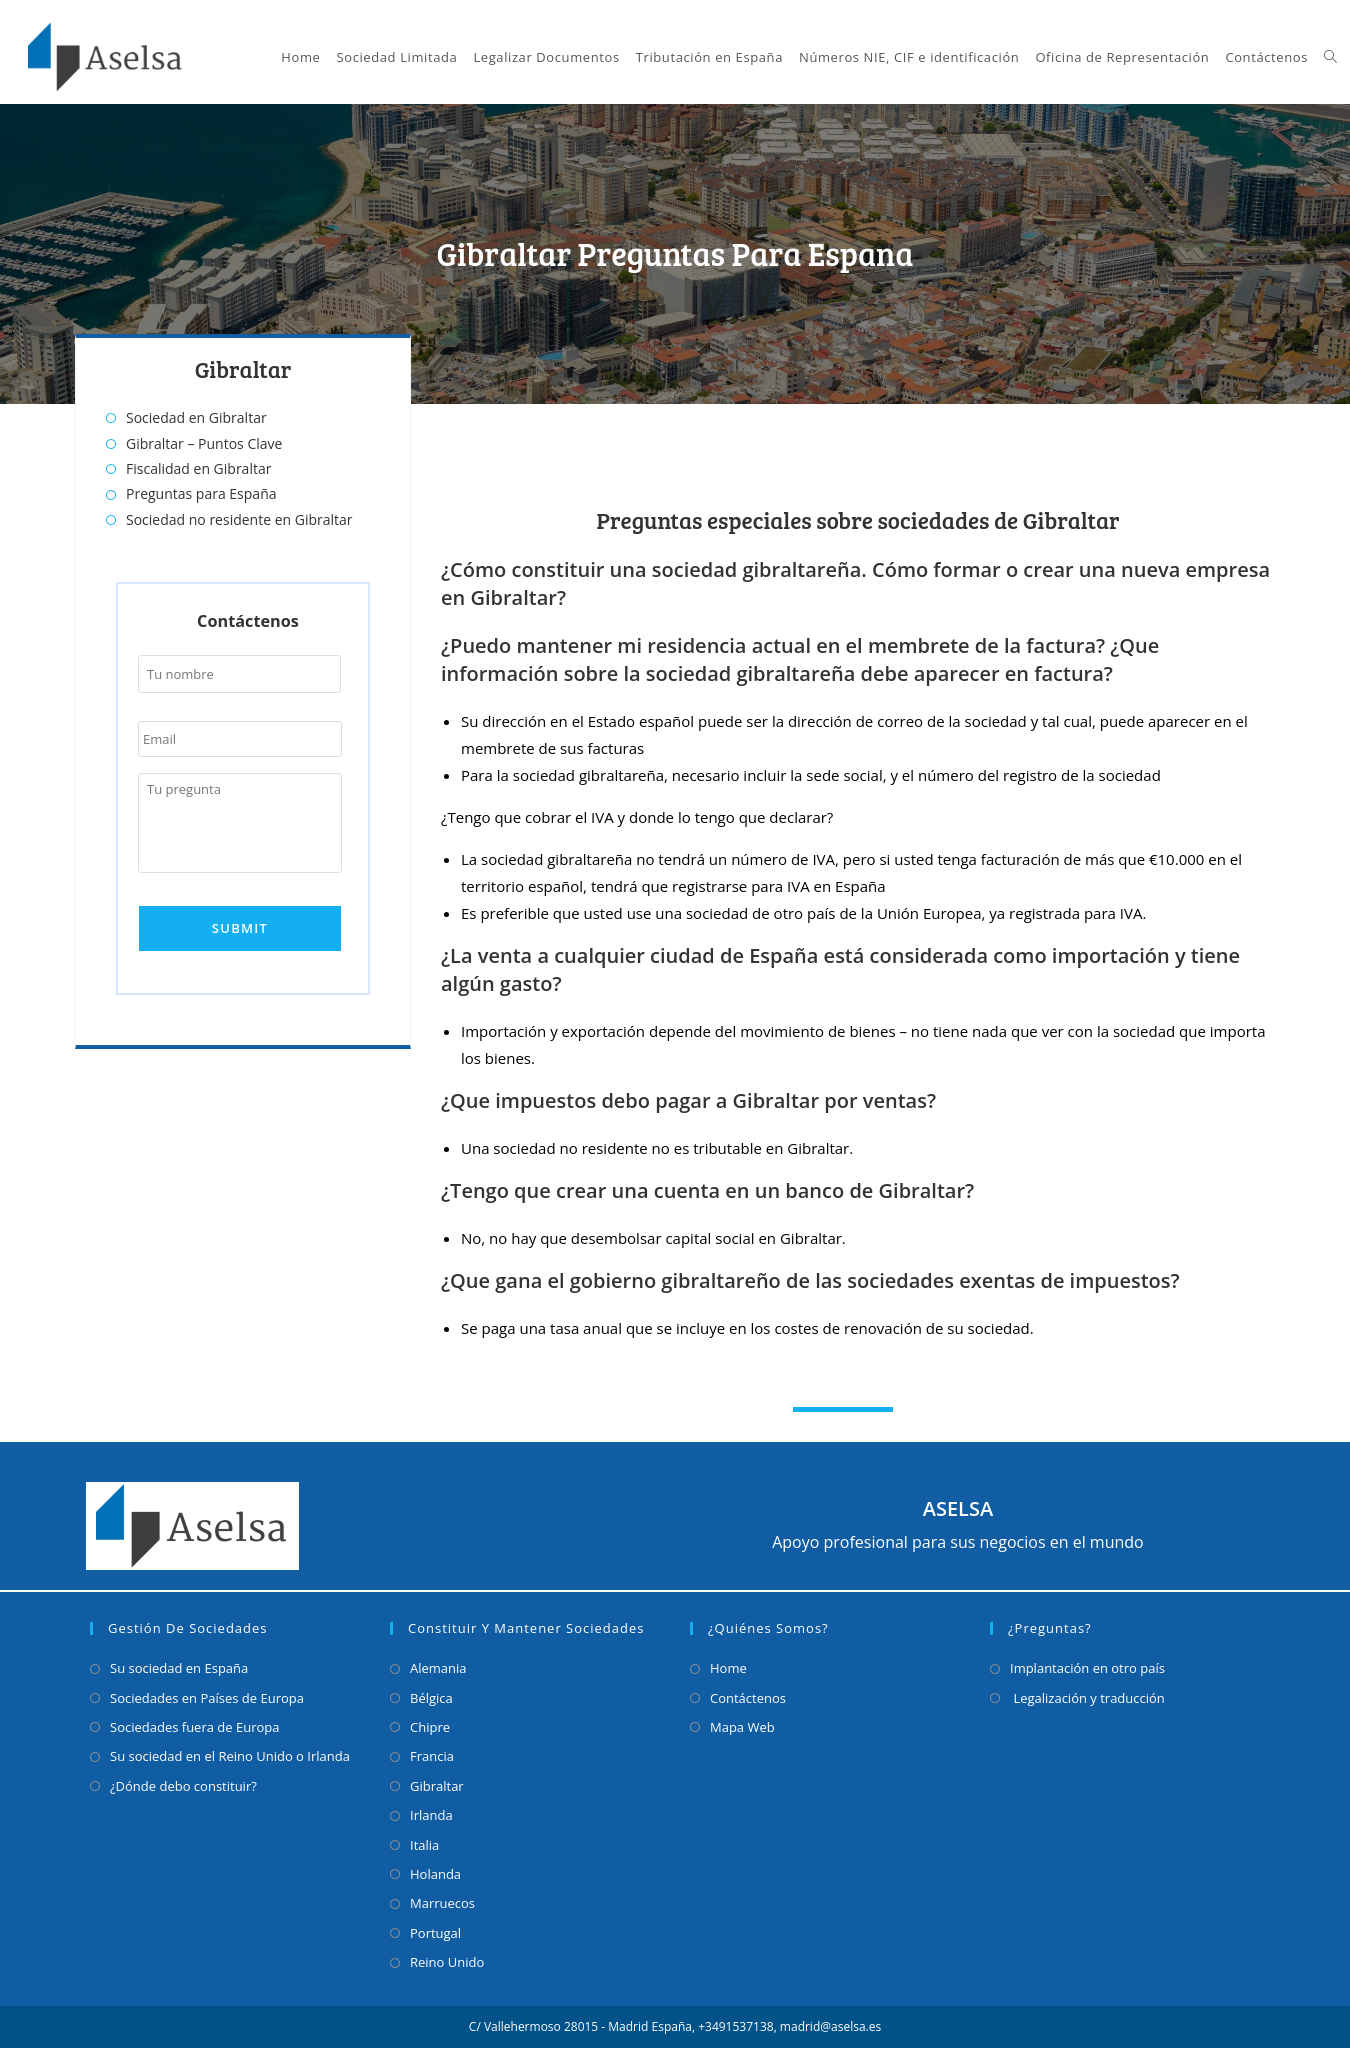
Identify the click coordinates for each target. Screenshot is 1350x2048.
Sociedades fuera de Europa (194, 1727)
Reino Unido (447, 1962)
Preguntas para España (201, 493)
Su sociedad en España (179, 1668)
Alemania (438, 1668)
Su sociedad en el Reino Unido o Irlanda (230, 1756)
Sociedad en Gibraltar (196, 417)
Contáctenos (748, 1698)
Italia (424, 1845)
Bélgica (431, 1698)
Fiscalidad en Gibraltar (198, 468)
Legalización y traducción (1087, 1698)
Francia (432, 1756)
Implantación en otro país (1087, 1668)
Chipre (430, 1727)
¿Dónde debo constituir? (183, 1786)
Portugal (435, 1933)
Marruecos (442, 1903)
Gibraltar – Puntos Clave (204, 443)
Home (728, 1668)
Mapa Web (742, 1727)
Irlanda (431, 1815)
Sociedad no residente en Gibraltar (239, 519)
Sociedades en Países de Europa (207, 1698)
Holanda (435, 1874)
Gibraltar (437, 1786)
